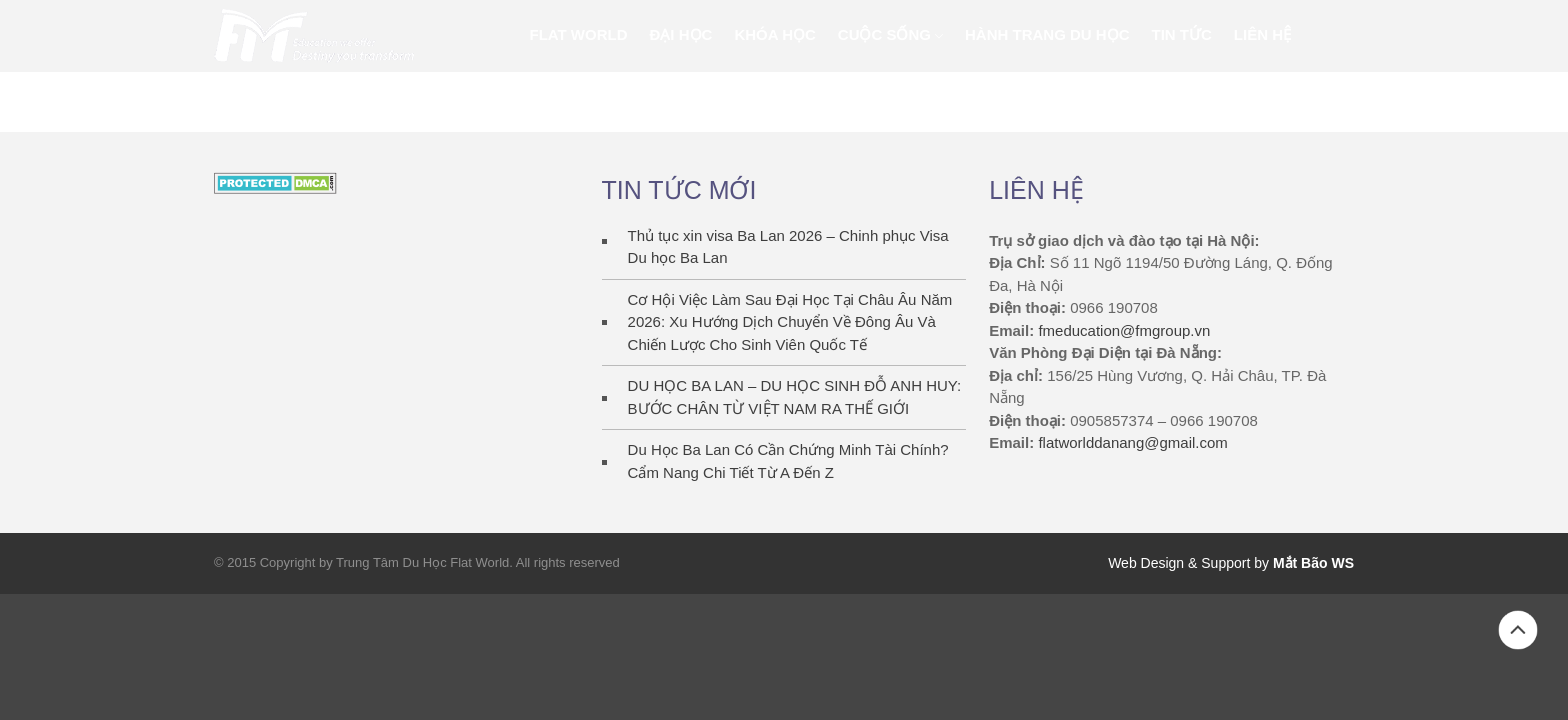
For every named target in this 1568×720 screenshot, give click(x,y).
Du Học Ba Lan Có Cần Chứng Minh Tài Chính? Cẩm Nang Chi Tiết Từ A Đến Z (788, 461)
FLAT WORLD (579, 34)
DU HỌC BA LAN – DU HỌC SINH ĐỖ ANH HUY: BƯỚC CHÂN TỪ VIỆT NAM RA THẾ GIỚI (795, 397)
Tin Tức (1182, 34)
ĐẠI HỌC (681, 34)
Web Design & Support (1179, 563)
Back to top (1518, 630)
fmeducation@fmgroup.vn (1124, 330)
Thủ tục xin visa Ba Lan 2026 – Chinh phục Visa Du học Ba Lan (788, 247)
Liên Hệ (1262, 34)
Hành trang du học (1047, 34)
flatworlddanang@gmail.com (1133, 442)
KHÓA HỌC (774, 34)
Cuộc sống (884, 34)
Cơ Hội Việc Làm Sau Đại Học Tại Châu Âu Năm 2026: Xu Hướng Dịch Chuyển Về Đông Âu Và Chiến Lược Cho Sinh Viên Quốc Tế (790, 322)
